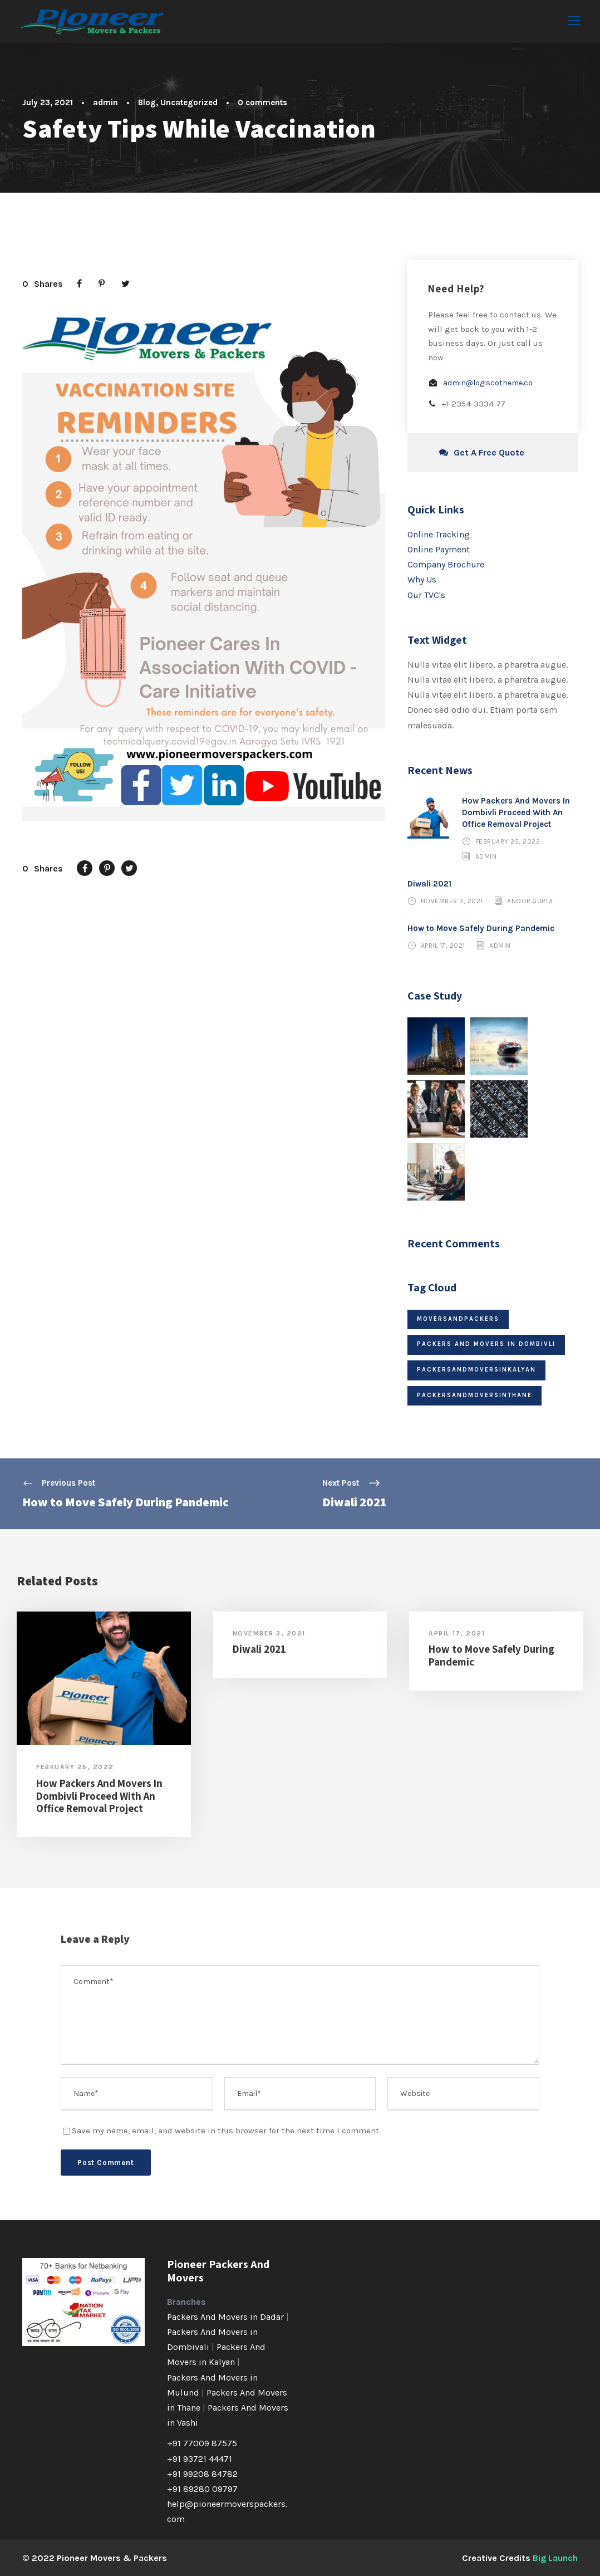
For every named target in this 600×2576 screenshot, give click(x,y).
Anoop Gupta (530, 900)
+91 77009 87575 (202, 2442)
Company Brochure (445, 564)
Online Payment (438, 548)
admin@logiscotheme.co (488, 382)
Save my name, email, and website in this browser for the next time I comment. (226, 2130)
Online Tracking (438, 533)
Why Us (421, 579)
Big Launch (555, 2557)
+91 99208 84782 (202, 2473)
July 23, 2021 (47, 102)
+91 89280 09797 (202, 2488)
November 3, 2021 (452, 900)
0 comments (262, 102)
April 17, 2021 (443, 945)
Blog (147, 102)
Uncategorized (189, 102)
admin (105, 102)
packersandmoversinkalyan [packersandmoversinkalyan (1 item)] (476, 1369)
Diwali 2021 (429, 883)
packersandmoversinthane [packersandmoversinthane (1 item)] (474, 1394)
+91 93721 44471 (199, 2458)
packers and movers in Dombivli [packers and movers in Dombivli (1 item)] (486, 1343)
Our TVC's (426, 594)
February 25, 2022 (507, 841)
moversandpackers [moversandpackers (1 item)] (458, 1318)
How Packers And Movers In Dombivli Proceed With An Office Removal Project (516, 812)
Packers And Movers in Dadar (225, 2316)
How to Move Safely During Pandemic (480, 928)
